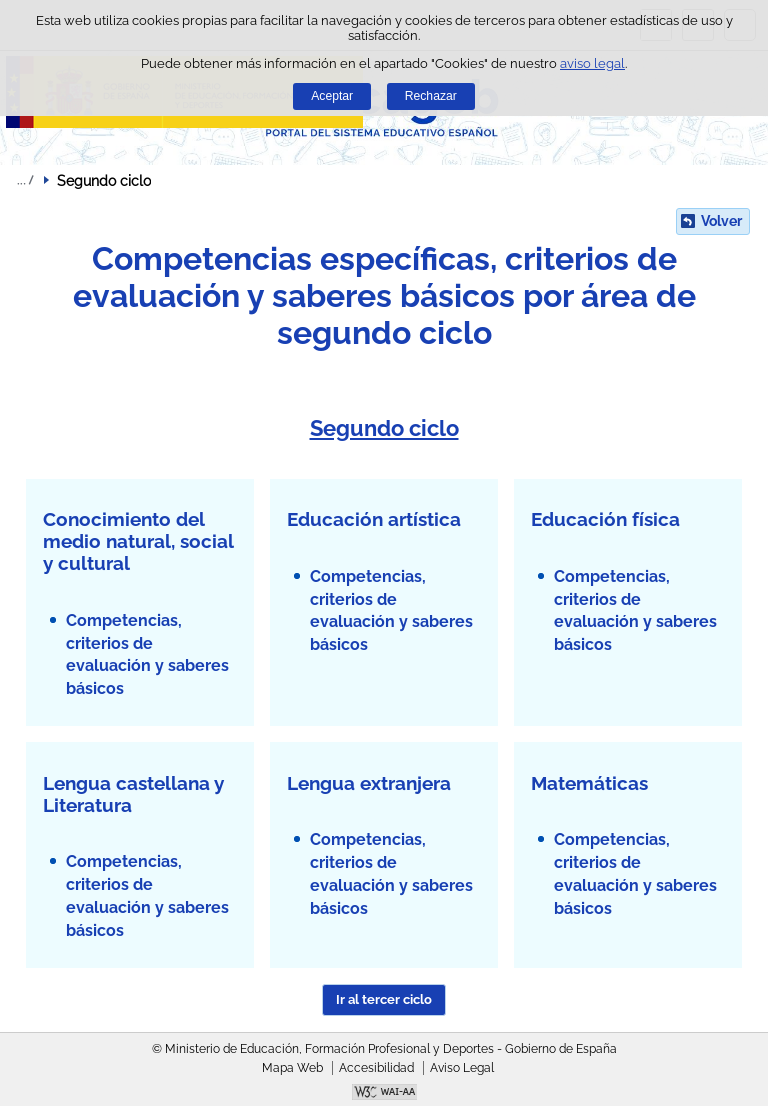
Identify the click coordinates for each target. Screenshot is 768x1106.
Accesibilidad (376, 1068)
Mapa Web (292, 1068)
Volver (721, 221)
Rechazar (431, 96)
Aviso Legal (462, 1068)
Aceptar (332, 96)
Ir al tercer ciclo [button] (384, 999)
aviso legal (592, 63)
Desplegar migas (25, 180)
